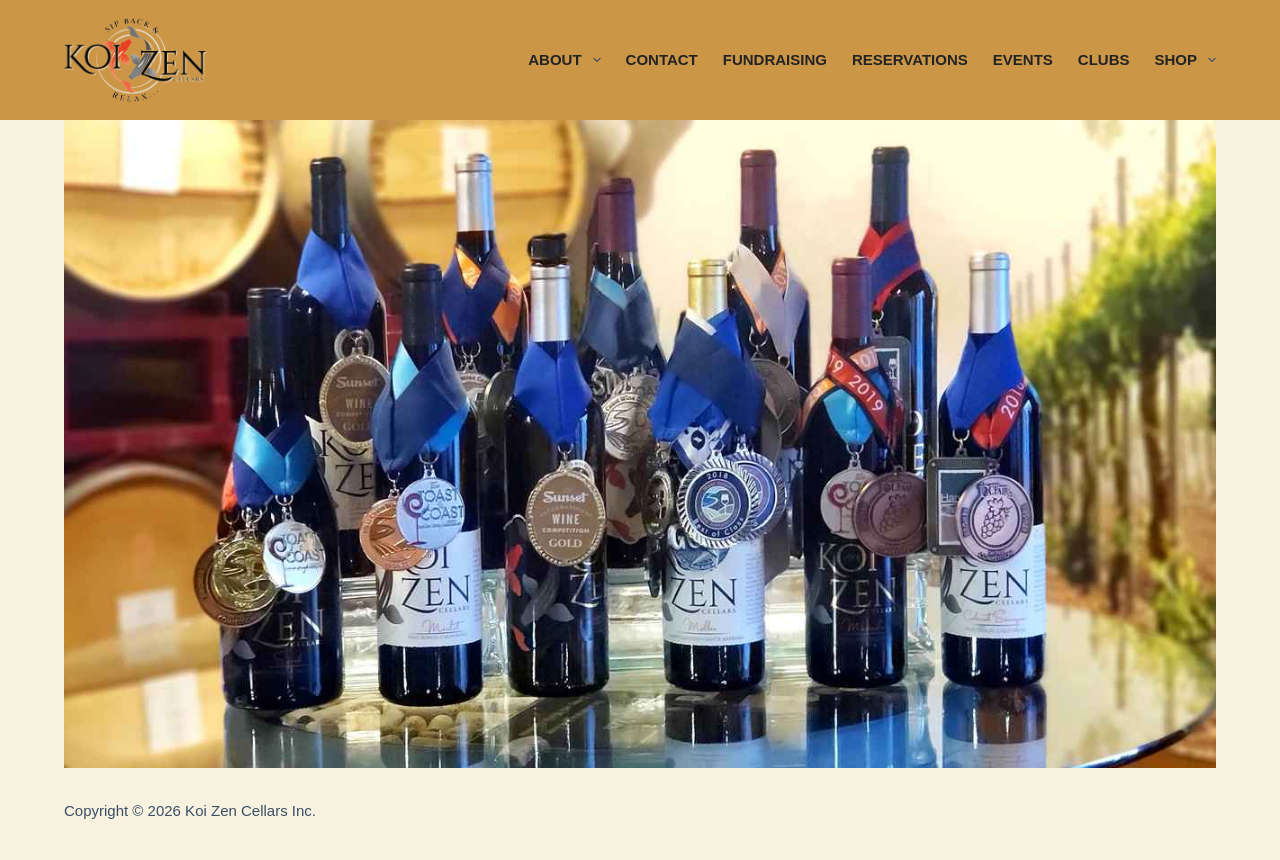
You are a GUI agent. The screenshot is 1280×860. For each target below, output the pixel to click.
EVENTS (1023, 59)
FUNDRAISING (775, 59)
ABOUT (568, 60)
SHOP (1185, 60)
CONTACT (662, 59)
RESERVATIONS (910, 59)
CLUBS (1104, 59)
